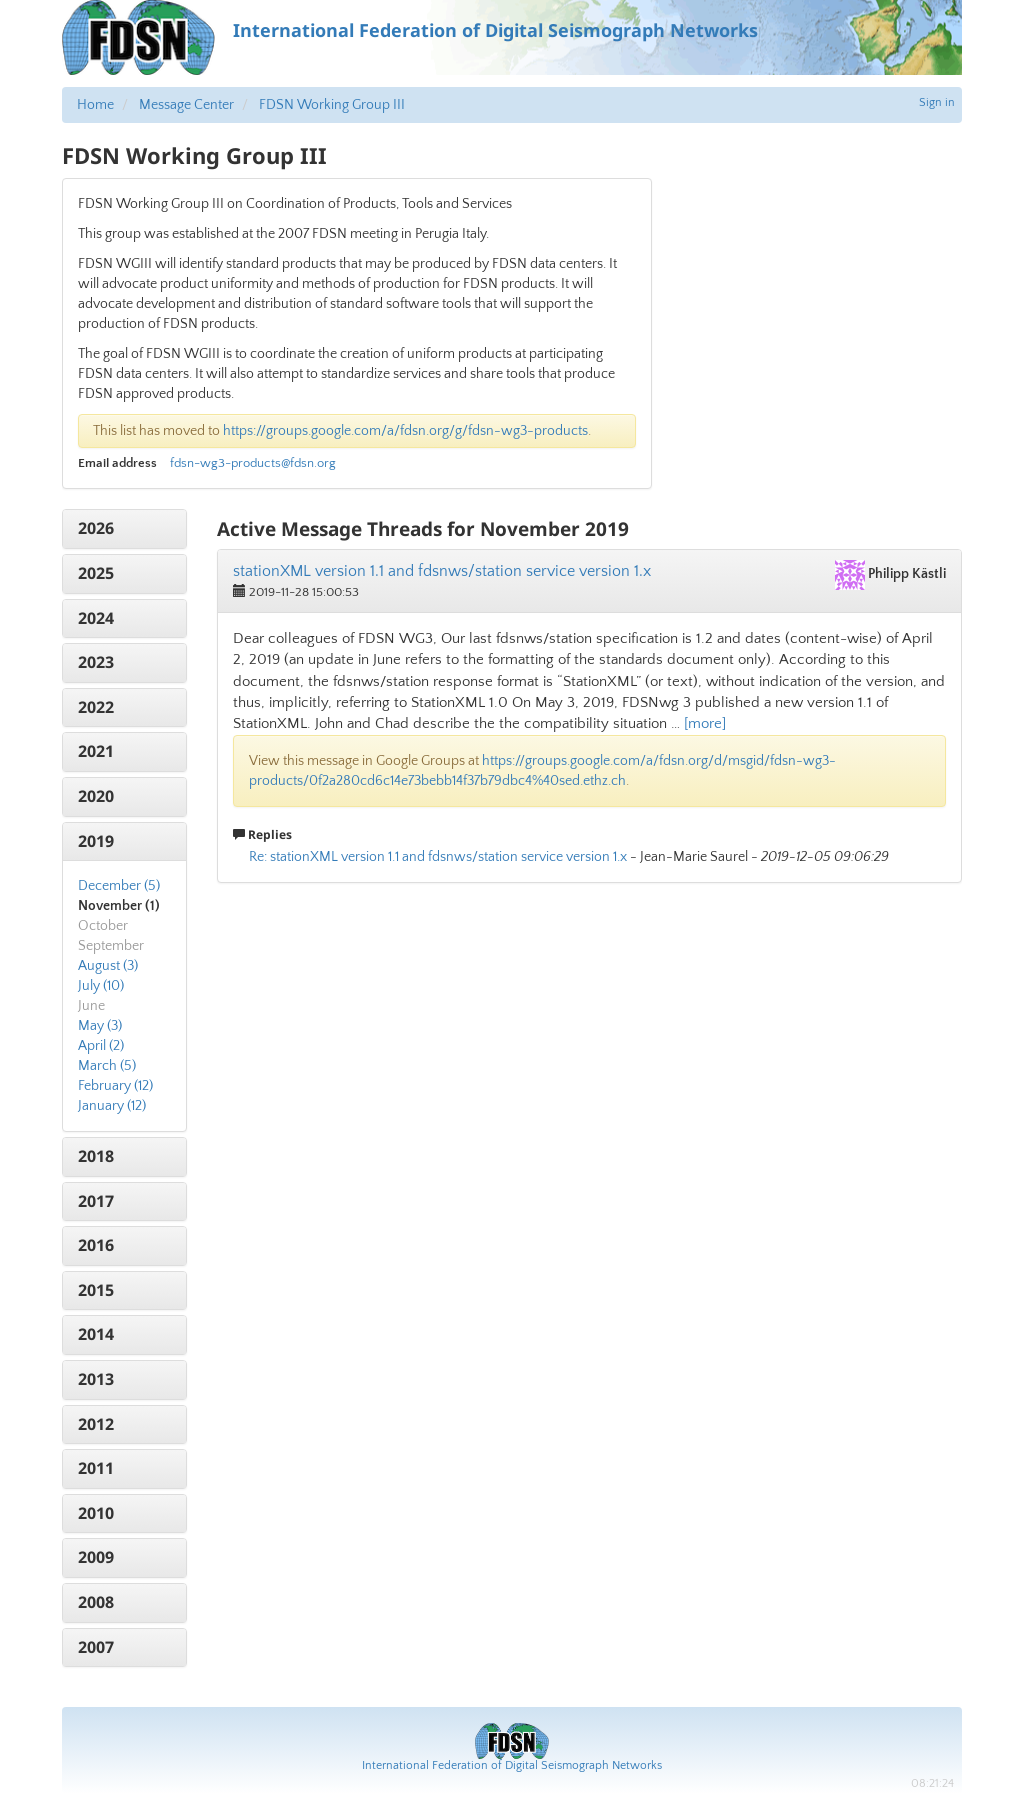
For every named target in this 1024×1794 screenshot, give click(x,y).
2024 (96, 618)
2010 (96, 1513)
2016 (96, 1245)
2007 (96, 1647)
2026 (96, 528)
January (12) (112, 1106)
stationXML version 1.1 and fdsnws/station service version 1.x (442, 571)
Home (95, 105)
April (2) (101, 1046)
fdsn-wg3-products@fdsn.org (253, 463)
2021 (96, 751)
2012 (96, 1424)
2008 (96, 1602)
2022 (96, 707)
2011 (96, 1468)
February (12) (115, 1086)
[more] (705, 723)
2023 (96, 662)
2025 (96, 573)
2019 (96, 841)
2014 (96, 1334)
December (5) (119, 886)
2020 (96, 796)
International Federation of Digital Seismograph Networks (512, 1765)
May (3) (100, 1026)
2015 (96, 1290)
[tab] (124, 529)
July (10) (101, 986)
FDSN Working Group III (332, 105)
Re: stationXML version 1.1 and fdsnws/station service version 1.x (438, 857)
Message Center (186, 105)
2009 (96, 1557)
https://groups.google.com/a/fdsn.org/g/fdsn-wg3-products (405, 431)
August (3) (108, 966)
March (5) (107, 1066)
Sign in (937, 102)
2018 (96, 1156)
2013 (96, 1379)
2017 (96, 1201)
